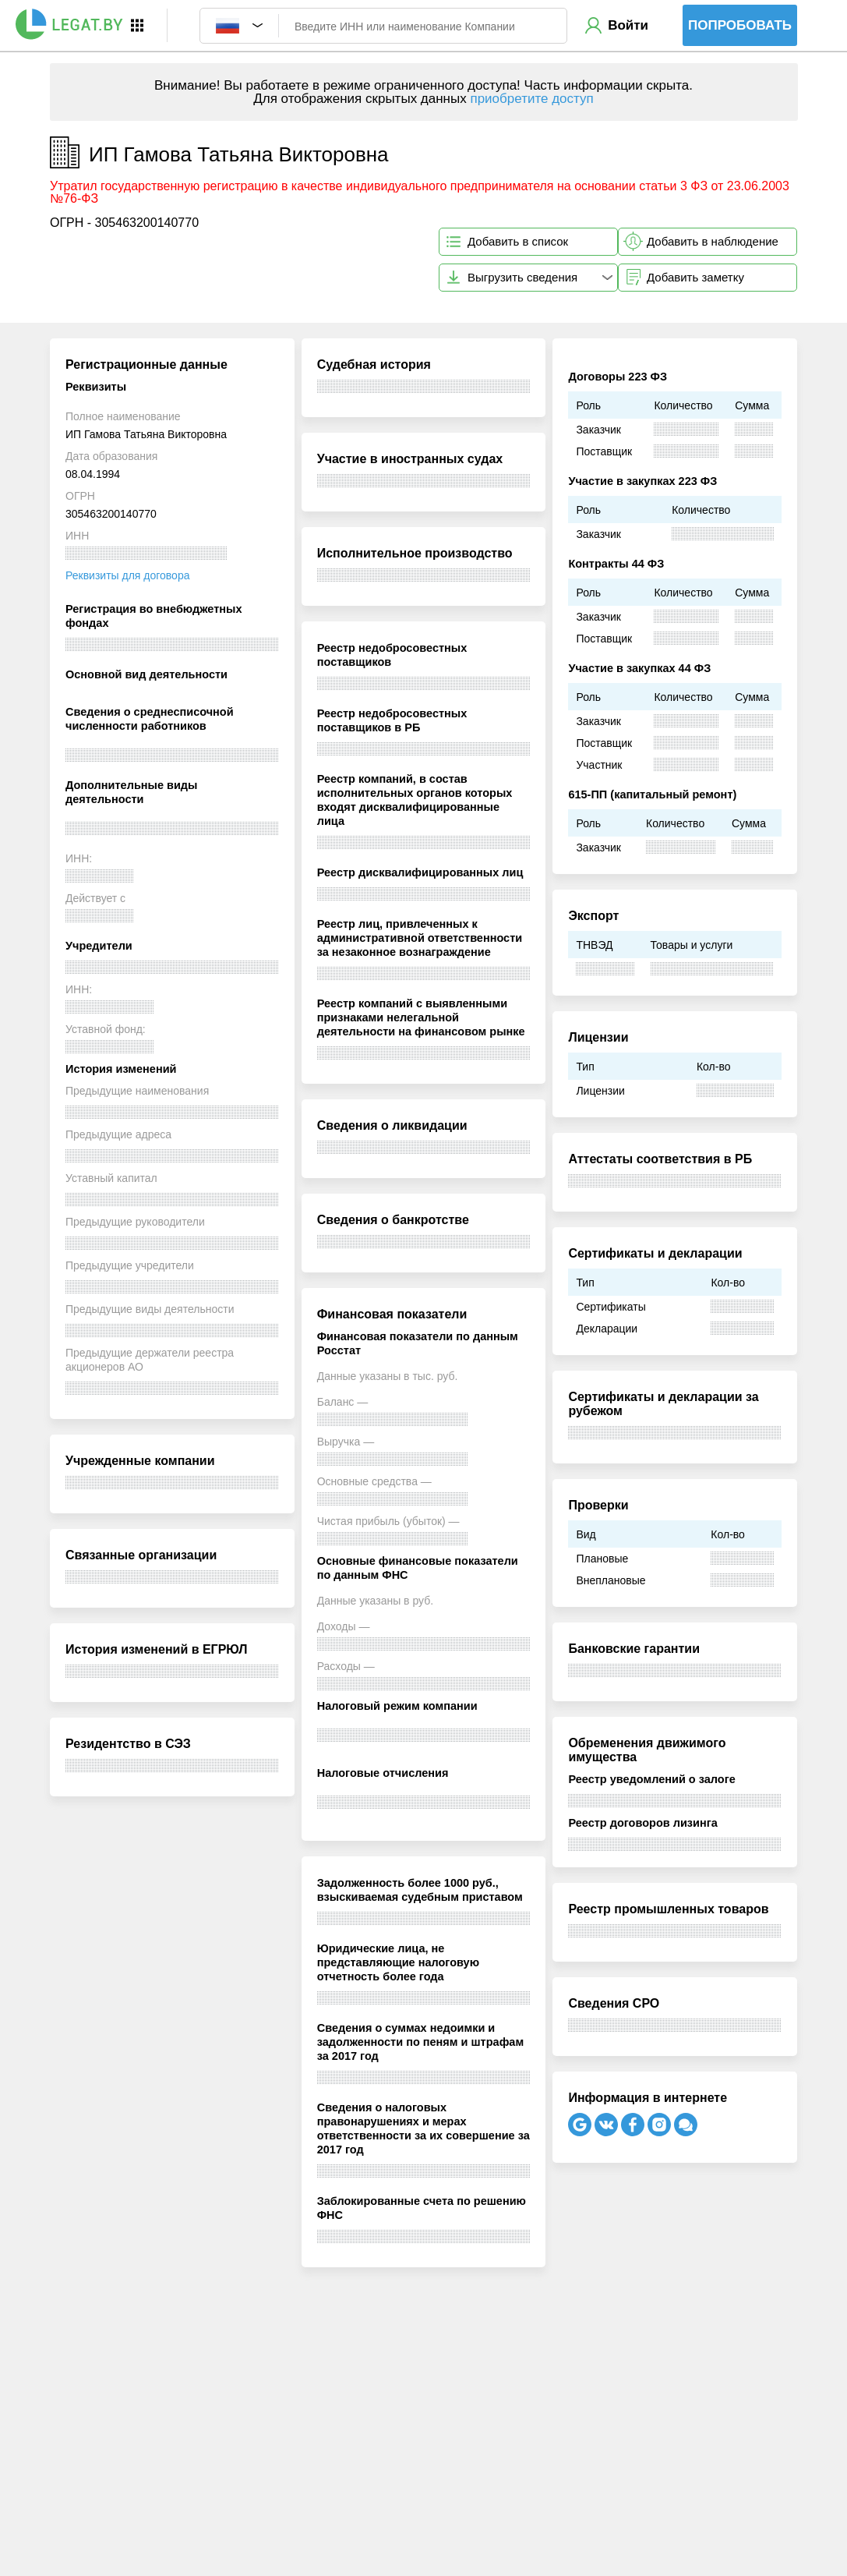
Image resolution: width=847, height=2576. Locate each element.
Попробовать (740, 25)
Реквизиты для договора (127, 575)
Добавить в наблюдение (712, 241)
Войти (628, 25)
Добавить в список (518, 241)
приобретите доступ (531, 98)
